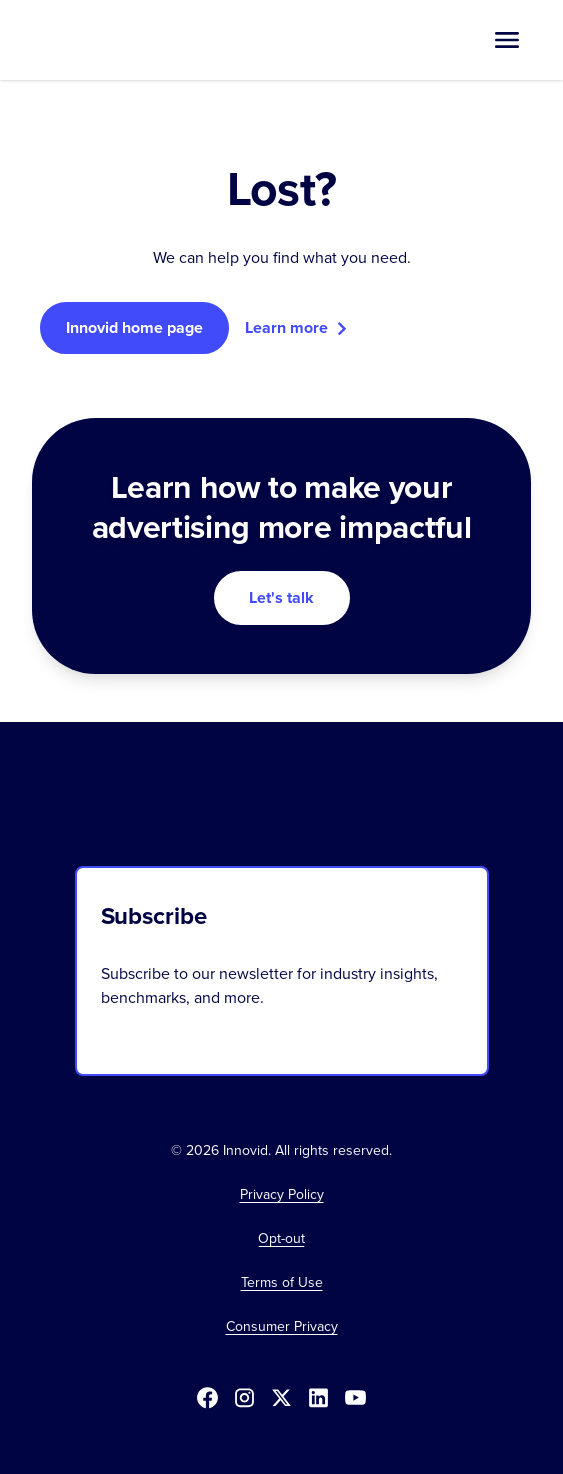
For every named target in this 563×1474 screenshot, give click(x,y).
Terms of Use (282, 1283)
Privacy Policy (282, 1195)
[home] (105, 40)
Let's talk (281, 597)
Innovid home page (134, 327)
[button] (507, 40)
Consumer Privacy (282, 1327)
